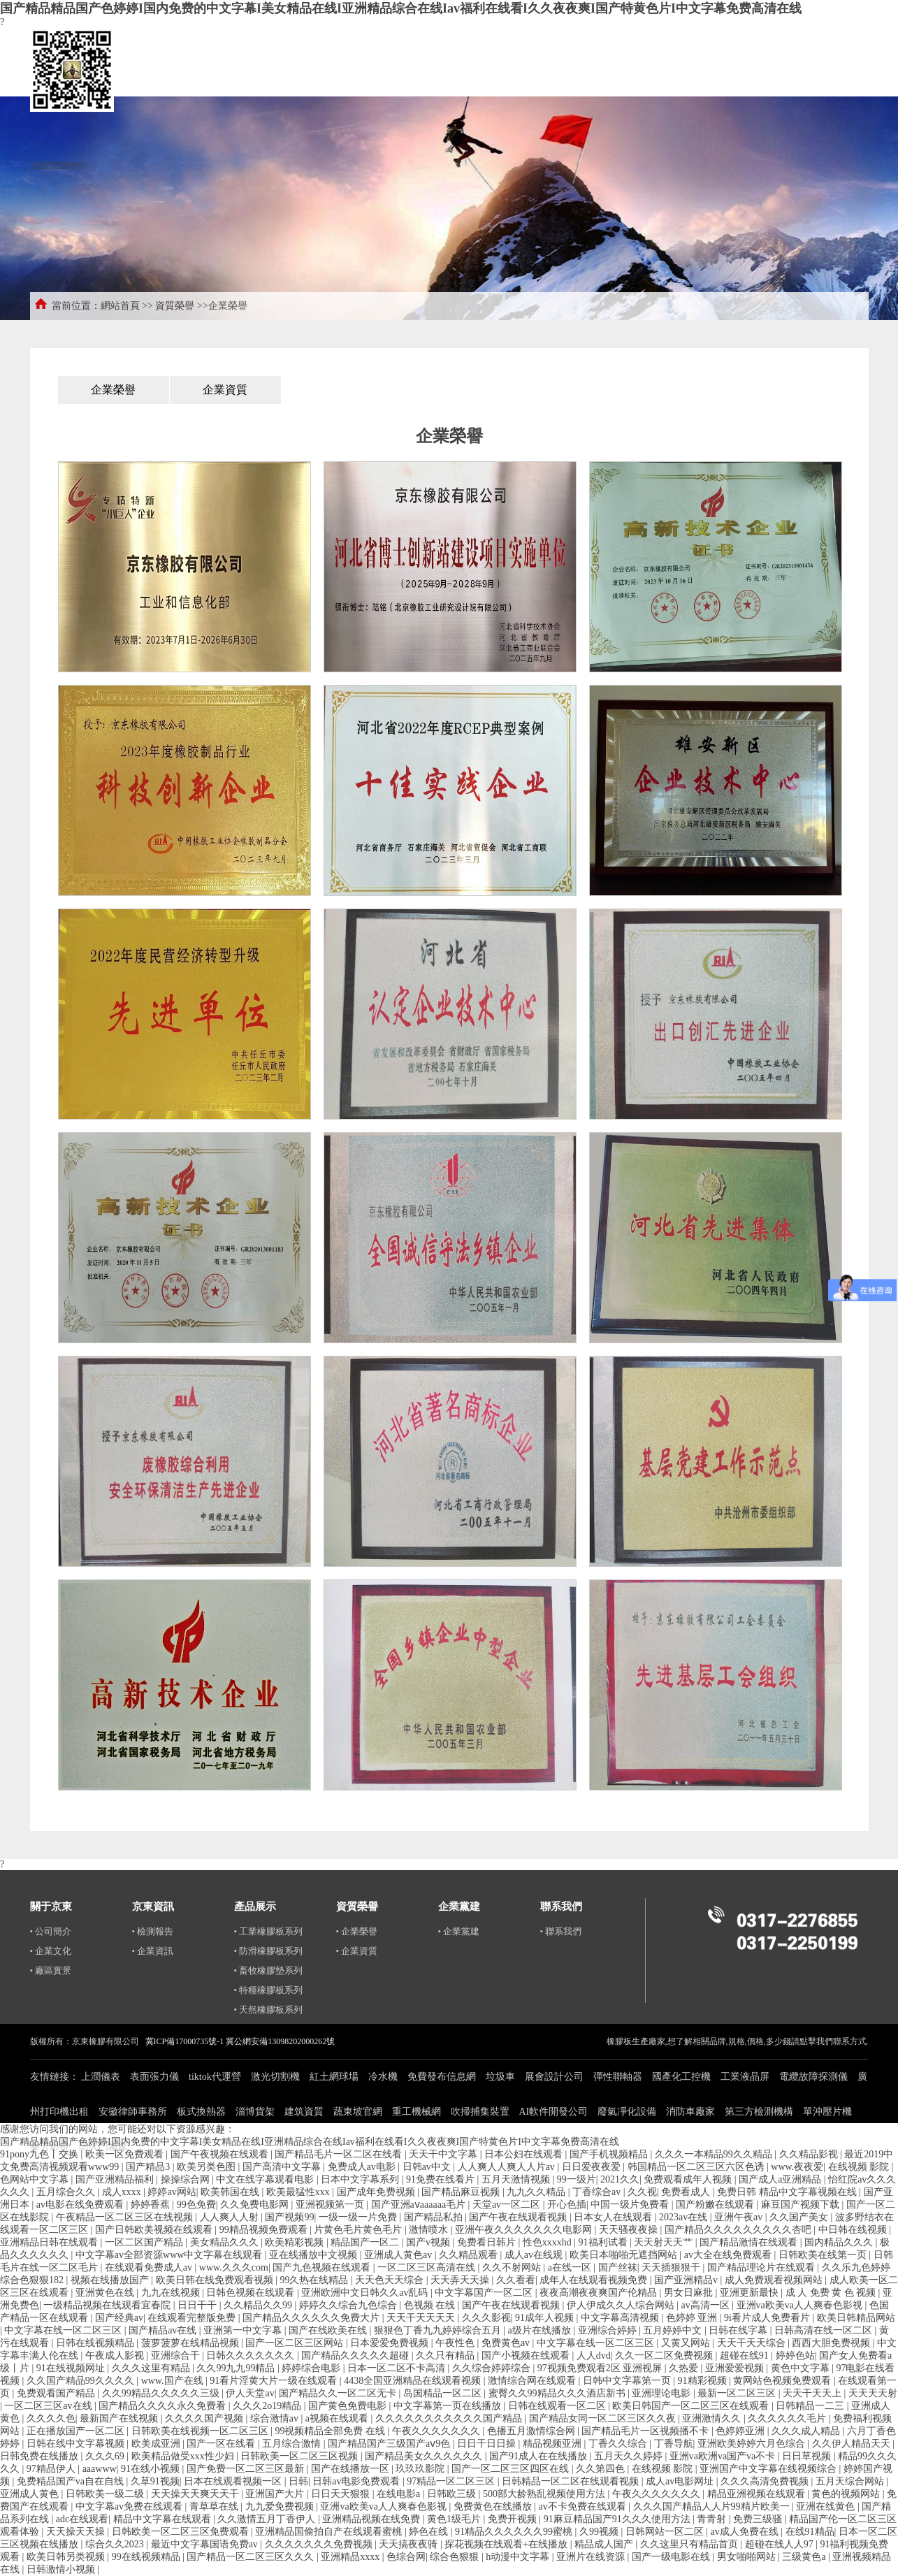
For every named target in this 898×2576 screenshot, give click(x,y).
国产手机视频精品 (610, 2154)
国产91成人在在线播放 (539, 2456)
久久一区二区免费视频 (665, 2355)
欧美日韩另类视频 (67, 2557)
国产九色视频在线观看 (323, 2267)
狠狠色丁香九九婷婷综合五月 (439, 2330)
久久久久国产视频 (205, 2418)
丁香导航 (673, 2443)
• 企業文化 (51, 1951)
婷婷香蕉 (152, 2204)
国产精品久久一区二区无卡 (339, 2393)
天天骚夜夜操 (629, 2229)
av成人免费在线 (746, 2531)
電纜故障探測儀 (813, 2076)
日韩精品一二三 (811, 2406)
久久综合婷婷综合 (492, 2368)
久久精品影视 (810, 2154)
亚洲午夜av (739, 2217)
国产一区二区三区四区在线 (511, 2468)
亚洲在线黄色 (826, 2506)
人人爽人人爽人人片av (508, 2167)
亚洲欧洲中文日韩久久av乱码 (365, 2292)
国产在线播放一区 (351, 2468)
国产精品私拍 (434, 2217)
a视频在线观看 (338, 2418)
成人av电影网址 (681, 2481)
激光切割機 (275, 2076)
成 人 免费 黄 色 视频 (831, 2292)
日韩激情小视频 (62, 2569)
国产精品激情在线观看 (750, 2242)
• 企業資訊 (153, 1951)
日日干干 (198, 2305)
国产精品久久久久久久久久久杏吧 (739, 2229)
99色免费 (196, 2204)
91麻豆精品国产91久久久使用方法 (618, 2519)
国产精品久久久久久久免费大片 (312, 2318)
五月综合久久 (67, 2192)
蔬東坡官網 (357, 2111)
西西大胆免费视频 (832, 2343)
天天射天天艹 (664, 2242)
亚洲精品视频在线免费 (372, 2519)
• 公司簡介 (51, 1931)
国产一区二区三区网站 (295, 2343)
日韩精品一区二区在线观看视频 (572, 2481)
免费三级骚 (759, 2519)
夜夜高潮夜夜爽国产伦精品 (599, 2292)
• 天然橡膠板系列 (268, 2009)
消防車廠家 (690, 2111)
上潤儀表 (100, 2076)
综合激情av (275, 2418)
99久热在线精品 (315, 2280)
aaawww (99, 2468)
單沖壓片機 (827, 2111)
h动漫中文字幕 (519, 2557)
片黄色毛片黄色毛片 (359, 2229)
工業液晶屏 (744, 2076)
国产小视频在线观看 (526, 2355)
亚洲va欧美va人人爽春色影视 (801, 2305)
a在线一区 (571, 2267)
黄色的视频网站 (847, 2494)
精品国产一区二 (366, 2242)
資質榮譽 (174, 306)
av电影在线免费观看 (81, 2204)
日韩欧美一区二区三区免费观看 (182, 2531)
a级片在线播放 (541, 2330)
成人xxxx (123, 2192)
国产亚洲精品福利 (116, 2179)
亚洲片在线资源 (592, 2557)
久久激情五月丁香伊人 (267, 2519)
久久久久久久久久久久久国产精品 (450, 2418)
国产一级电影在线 (672, 2557)
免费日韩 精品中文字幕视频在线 (788, 2192)
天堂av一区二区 (507, 2204)
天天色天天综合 (390, 2280)
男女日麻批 (690, 2292)
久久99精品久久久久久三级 (162, 2393)
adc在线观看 (82, 2519)
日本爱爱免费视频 (390, 2343)
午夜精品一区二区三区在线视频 (126, 2217)
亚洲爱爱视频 (736, 2368)
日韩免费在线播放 (40, 2456)
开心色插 (566, 2204)
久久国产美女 (800, 2217)
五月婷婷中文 (673, 2330)
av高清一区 (706, 2305)
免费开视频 (513, 2519)
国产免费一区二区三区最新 (247, 2468)
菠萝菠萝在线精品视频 (191, 2343)
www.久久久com (233, 2267)
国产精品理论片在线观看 (762, 2267)
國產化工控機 (681, 2076)
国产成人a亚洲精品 (781, 2179)
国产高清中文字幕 (283, 2167)
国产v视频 (429, 2242)
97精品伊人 (52, 2468)
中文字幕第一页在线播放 (448, 2406)
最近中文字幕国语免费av (206, 2544)
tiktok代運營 (215, 2076)
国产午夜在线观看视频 (519, 2217)
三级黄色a (805, 2557)
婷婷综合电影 (312, 2368)
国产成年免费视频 (377, 2192)
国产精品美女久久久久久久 (425, 2456)
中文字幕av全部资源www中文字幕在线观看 (170, 2255)
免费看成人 (687, 2192)
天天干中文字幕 (444, 2154)
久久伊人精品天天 (852, 2443)
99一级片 (576, 2179)
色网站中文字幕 (35, 2179)
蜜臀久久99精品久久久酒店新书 (558, 2393)
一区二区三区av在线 (49, 2406)
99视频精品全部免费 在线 (331, 2431)
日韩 (298, 2481)
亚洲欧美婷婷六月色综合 (752, 2443)
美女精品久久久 (225, 2242)
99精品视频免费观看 (264, 2229)
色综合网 (406, 2557)
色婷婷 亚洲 (693, 2318)
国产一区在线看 (222, 2443)
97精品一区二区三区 (452, 2481)
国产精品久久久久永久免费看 (164, 2406)
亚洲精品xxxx (351, 2557)
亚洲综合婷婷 (608, 2330)
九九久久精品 (537, 2192)
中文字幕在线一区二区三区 (64, 2330)
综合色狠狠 (455, 2557)
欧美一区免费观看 (125, 2154)
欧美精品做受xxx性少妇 (184, 2456)
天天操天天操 (77, 2531)
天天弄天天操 (461, 2280)
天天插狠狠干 (672, 2267)
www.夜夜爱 (797, 2167)
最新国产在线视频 (120, 2418)
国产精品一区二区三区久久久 (252, 2557)
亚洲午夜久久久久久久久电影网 (525, 2229)
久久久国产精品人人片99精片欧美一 (712, 2506)
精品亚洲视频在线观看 (757, 2494)
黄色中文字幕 (801, 2368)
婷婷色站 (795, 2355)
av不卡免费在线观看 (584, 2506)
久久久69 (106, 2456)
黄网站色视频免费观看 (783, 2380)
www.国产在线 (173, 2380)
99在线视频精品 (147, 2557)
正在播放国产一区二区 (77, 2431)
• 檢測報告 (153, 1931)
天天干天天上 (813, 2393)
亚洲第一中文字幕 (243, 2330)
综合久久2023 (116, 2544)
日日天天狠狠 (341, 2494)
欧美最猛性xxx (299, 2192)
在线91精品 (809, 2531)
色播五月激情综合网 (532, 2431)
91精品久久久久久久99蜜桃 (515, 2531)
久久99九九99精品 (236, 2368)
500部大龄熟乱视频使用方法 (545, 2494)
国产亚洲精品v (687, 2280)
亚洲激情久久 (713, 2418)
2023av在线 (684, 2217)
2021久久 (619, 2179)
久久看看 (515, 2280)
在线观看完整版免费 (192, 2318)
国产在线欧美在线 (329, 2330)
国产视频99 (289, 2217)
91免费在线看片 (441, 2179)
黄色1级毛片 (455, 2519)
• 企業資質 (357, 1951)
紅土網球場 (334, 2076)
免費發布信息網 (441, 2076)
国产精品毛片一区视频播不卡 (646, 2431)
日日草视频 (808, 2456)
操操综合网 (186, 2179)
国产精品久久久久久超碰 (356, 2355)
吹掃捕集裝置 (480, 2111)
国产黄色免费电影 (348, 2406)
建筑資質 (304, 2111)
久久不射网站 (513, 2267)
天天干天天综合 (752, 2343)
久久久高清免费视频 (765, 2481)
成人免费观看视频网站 (775, 2280)
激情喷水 (430, 2229)
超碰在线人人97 (780, 2544)
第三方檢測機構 (759, 2111)
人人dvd (594, 2355)
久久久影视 (486, 2318)
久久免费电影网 (255, 2204)
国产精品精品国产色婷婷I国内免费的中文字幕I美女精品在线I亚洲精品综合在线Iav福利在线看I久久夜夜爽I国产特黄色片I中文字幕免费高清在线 (401, 8)
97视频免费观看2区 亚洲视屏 (601, 2368)
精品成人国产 (605, 2544)
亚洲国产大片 (276, 2494)
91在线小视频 (151, 2468)
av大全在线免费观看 (729, 2255)
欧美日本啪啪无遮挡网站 (625, 2255)
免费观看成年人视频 (689, 2179)
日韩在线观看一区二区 (558, 2406)
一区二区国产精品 (145, 2242)
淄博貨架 (255, 2111)
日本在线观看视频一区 (234, 2481)
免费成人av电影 (363, 2167)
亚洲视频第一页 (331, 2204)
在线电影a (400, 2494)
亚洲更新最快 (750, 2292)
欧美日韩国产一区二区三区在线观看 (692, 2406)
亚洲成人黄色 (30, 2494)
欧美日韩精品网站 (856, 2318)
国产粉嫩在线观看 (716, 2204)
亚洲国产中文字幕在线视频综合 (769, 2468)
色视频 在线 (431, 2305)
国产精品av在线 (164, 2330)
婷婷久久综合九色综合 (349, 2305)
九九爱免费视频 (281, 2506)
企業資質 (225, 390)
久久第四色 (602, 2468)
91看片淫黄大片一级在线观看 (275, 2380)
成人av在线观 (535, 2255)
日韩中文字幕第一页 (628, 2380)
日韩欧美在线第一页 (823, 2255)
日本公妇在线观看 (524, 2154)
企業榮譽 (113, 390)
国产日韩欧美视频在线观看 (155, 2229)
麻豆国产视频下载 (801, 2204)
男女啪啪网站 (747, 2557)
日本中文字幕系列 (361, 2179)
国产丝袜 (617, 2267)
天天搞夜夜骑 (409, 2544)
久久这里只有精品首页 (690, 2544)
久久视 (642, 2192)
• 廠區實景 (51, 1970)
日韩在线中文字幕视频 (77, 2443)
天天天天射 (872, 2393)
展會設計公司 (554, 2076)
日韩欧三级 (453, 2494)
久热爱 (685, 2368)
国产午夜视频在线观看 (221, 2154)
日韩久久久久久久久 (251, 2355)
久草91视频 (155, 2481)
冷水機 (383, 2076)
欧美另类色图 (207, 2167)
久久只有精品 (446, 2355)
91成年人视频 (546, 2318)
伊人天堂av (250, 2393)
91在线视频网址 (72, 2368)
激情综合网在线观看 (533, 2380)
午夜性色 (456, 2343)
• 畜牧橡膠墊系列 (268, 1970)
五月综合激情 (293, 2443)
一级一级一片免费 (359, 2217)
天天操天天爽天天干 (196, 2494)
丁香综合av (597, 2192)
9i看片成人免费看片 (768, 2318)
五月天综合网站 (851, 2481)
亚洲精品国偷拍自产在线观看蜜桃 (330, 2531)
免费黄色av (507, 2343)
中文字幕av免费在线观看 (130, 2506)
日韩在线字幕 (739, 2330)
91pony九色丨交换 (40, 2154)
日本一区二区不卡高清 (397, 2368)
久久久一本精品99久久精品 (715, 2154)
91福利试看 (604, 2242)
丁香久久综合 (619, 2443)
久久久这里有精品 (152, 2368)
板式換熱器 (201, 2111)
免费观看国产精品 (57, 2393)
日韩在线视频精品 (96, 2343)
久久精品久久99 (259, 2305)
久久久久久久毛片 (788, 2418)
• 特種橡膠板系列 (268, 1990)
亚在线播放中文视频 (314, 2255)
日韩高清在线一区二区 (824, 2330)
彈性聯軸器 (617, 2076)
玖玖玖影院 (421, 2468)
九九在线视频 (172, 2292)
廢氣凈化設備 (627, 2111)
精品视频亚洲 (553, 2443)
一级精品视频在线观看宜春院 (108, 2305)
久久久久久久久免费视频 (320, 2544)
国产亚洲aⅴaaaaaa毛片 (419, 2204)
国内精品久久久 (840, 2242)
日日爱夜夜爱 (592, 2167)
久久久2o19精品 (268, 2406)
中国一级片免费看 (631, 2204)
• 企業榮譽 (357, 1931)
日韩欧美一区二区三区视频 (300, 2456)
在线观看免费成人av (150, 2267)
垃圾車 (500, 2076)
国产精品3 (149, 2167)
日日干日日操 (488, 2443)
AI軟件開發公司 (553, 2111)
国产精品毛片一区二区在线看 (340, 2154)
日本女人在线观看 (614, 2217)
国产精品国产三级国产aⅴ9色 (390, 2443)
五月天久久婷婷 (629, 2456)
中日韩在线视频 (854, 2229)
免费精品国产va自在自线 (71, 2481)
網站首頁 (120, 306)
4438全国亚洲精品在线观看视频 (414, 2380)
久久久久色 (51, 2418)
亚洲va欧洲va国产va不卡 (723, 2456)
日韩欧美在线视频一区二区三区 (201, 2431)
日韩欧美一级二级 (106, 2494)
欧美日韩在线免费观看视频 (216, 2280)
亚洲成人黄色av (399, 2255)
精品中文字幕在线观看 (163, 2519)
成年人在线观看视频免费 (594, 2280)
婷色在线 (430, 2531)
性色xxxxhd (548, 2242)
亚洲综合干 (177, 2355)
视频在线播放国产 (111, 2280)
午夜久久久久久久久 (437, 2431)
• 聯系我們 (561, 1931)
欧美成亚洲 (157, 2443)
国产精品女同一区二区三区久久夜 (604, 2418)
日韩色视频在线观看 (251, 2292)
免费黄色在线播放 (494, 2506)
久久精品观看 (469, 2255)
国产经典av (119, 2318)
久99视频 (600, 2531)
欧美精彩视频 (295, 2242)
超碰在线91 (746, 2355)
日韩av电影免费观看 (357, 2481)
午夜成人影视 (116, 2355)
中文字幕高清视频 (621, 2318)
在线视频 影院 (860, 2167)
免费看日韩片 (488, 2242)
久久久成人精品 (807, 2431)
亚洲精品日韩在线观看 (50, 2242)
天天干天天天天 (422, 2318)
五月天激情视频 (517, 2179)
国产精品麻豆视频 (461, 2192)
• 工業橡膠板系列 (268, 1931)
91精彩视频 (704, 2380)
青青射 (713, 2519)
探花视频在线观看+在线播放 (507, 2544)
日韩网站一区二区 (666, 2531)
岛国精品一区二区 (443, 2393)
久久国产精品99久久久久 (82, 2380)
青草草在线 (215, 2506)
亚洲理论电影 (662, 2393)
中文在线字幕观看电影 (266, 2179)
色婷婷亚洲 (741, 2431)
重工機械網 (416, 2111)
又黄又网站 (687, 2343)
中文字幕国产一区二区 (485, 2292)
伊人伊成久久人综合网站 (622, 2305)
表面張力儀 (154, 2076)
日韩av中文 (428, 2167)
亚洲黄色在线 (106, 2292)
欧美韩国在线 (231, 2192)
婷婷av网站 (171, 2192)
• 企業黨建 (459, 1931)
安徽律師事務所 (133, 2111)
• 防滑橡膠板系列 (268, 1951)
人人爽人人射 (230, 2217)
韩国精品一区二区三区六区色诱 (697, 2167)
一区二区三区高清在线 (427, 2267)
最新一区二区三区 (737, 2393)
